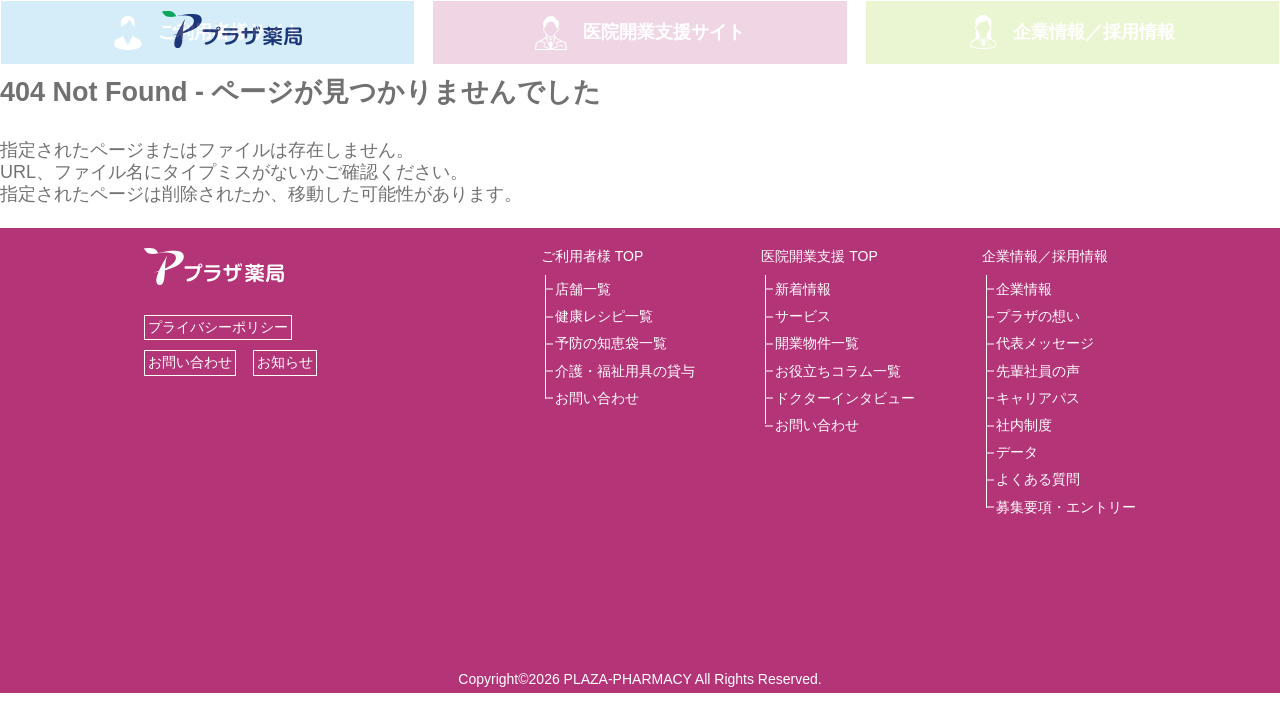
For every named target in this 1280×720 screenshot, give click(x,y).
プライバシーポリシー (218, 327)
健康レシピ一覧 (604, 316)
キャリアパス (1038, 398)
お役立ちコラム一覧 (838, 371)
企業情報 (1024, 289)
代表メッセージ (1045, 343)
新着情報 (803, 289)
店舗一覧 (583, 289)
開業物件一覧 (817, 343)
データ (1017, 452)
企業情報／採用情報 (1045, 256)
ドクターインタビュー (845, 398)
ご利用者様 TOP (592, 256)
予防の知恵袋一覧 (611, 343)
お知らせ (285, 362)
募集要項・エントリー (1066, 507)
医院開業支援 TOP (819, 256)
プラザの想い (1038, 316)
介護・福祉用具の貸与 (625, 371)
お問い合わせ (190, 362)
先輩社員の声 (1038, 371)
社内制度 (1024, 425)
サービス (803, 316)
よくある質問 (1038, 479)
